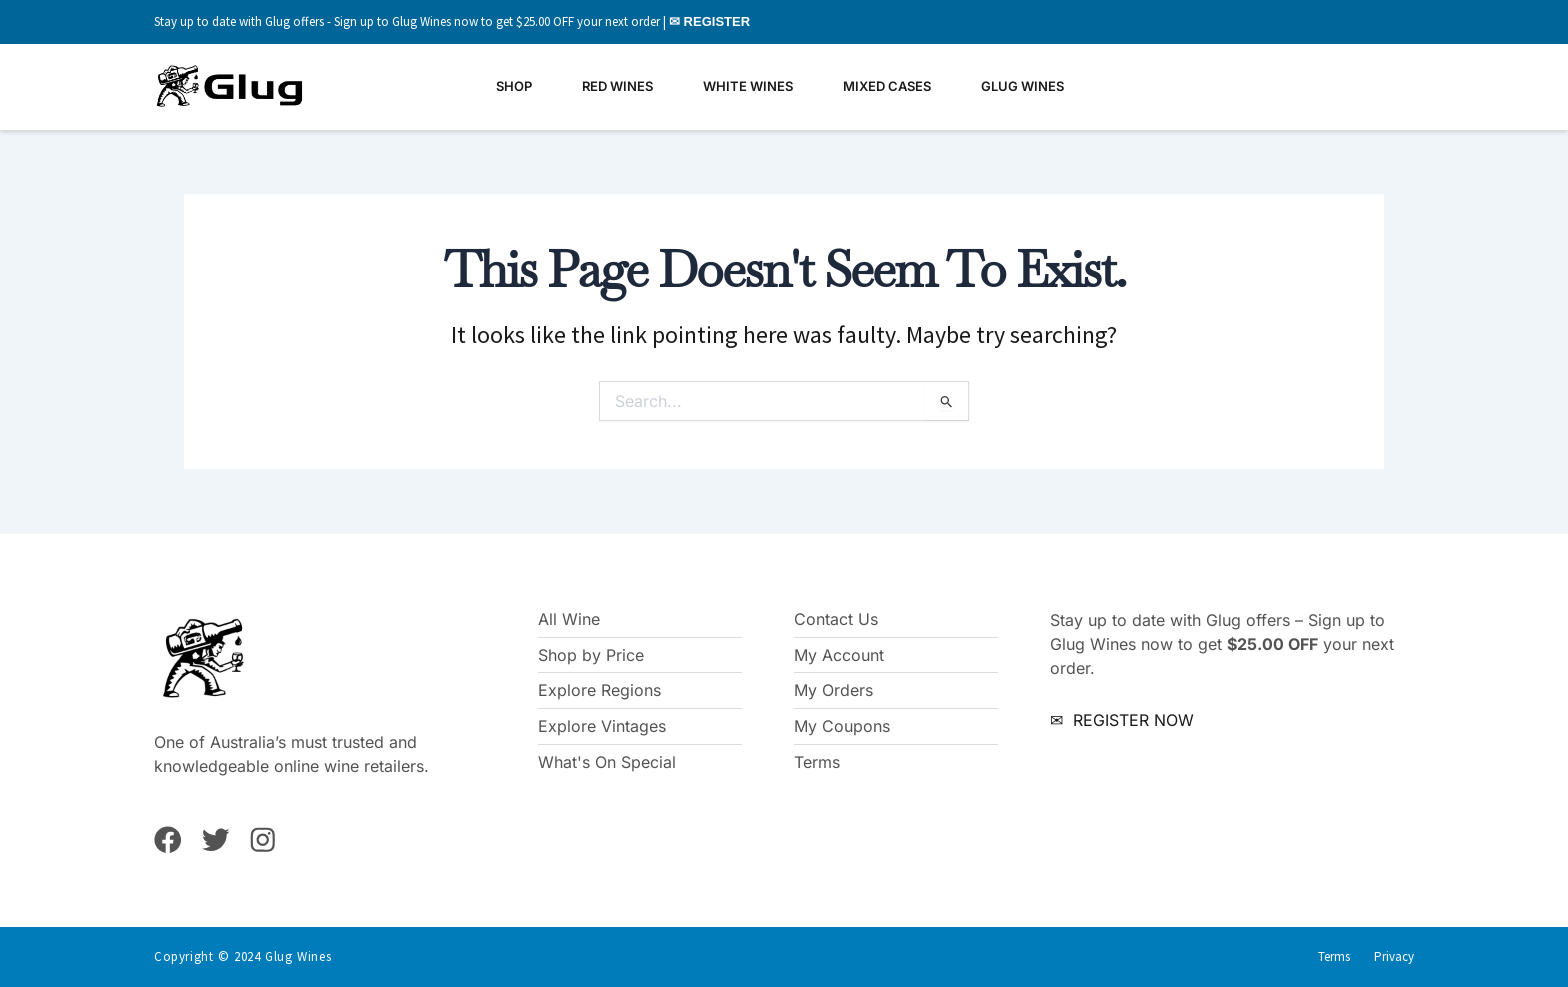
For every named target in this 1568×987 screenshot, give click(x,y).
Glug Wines (1022, 86)
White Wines (748, 86)
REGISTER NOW (1131, 719)
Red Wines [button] (617, 86)
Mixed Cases (887, 86)
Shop (514, 86)
